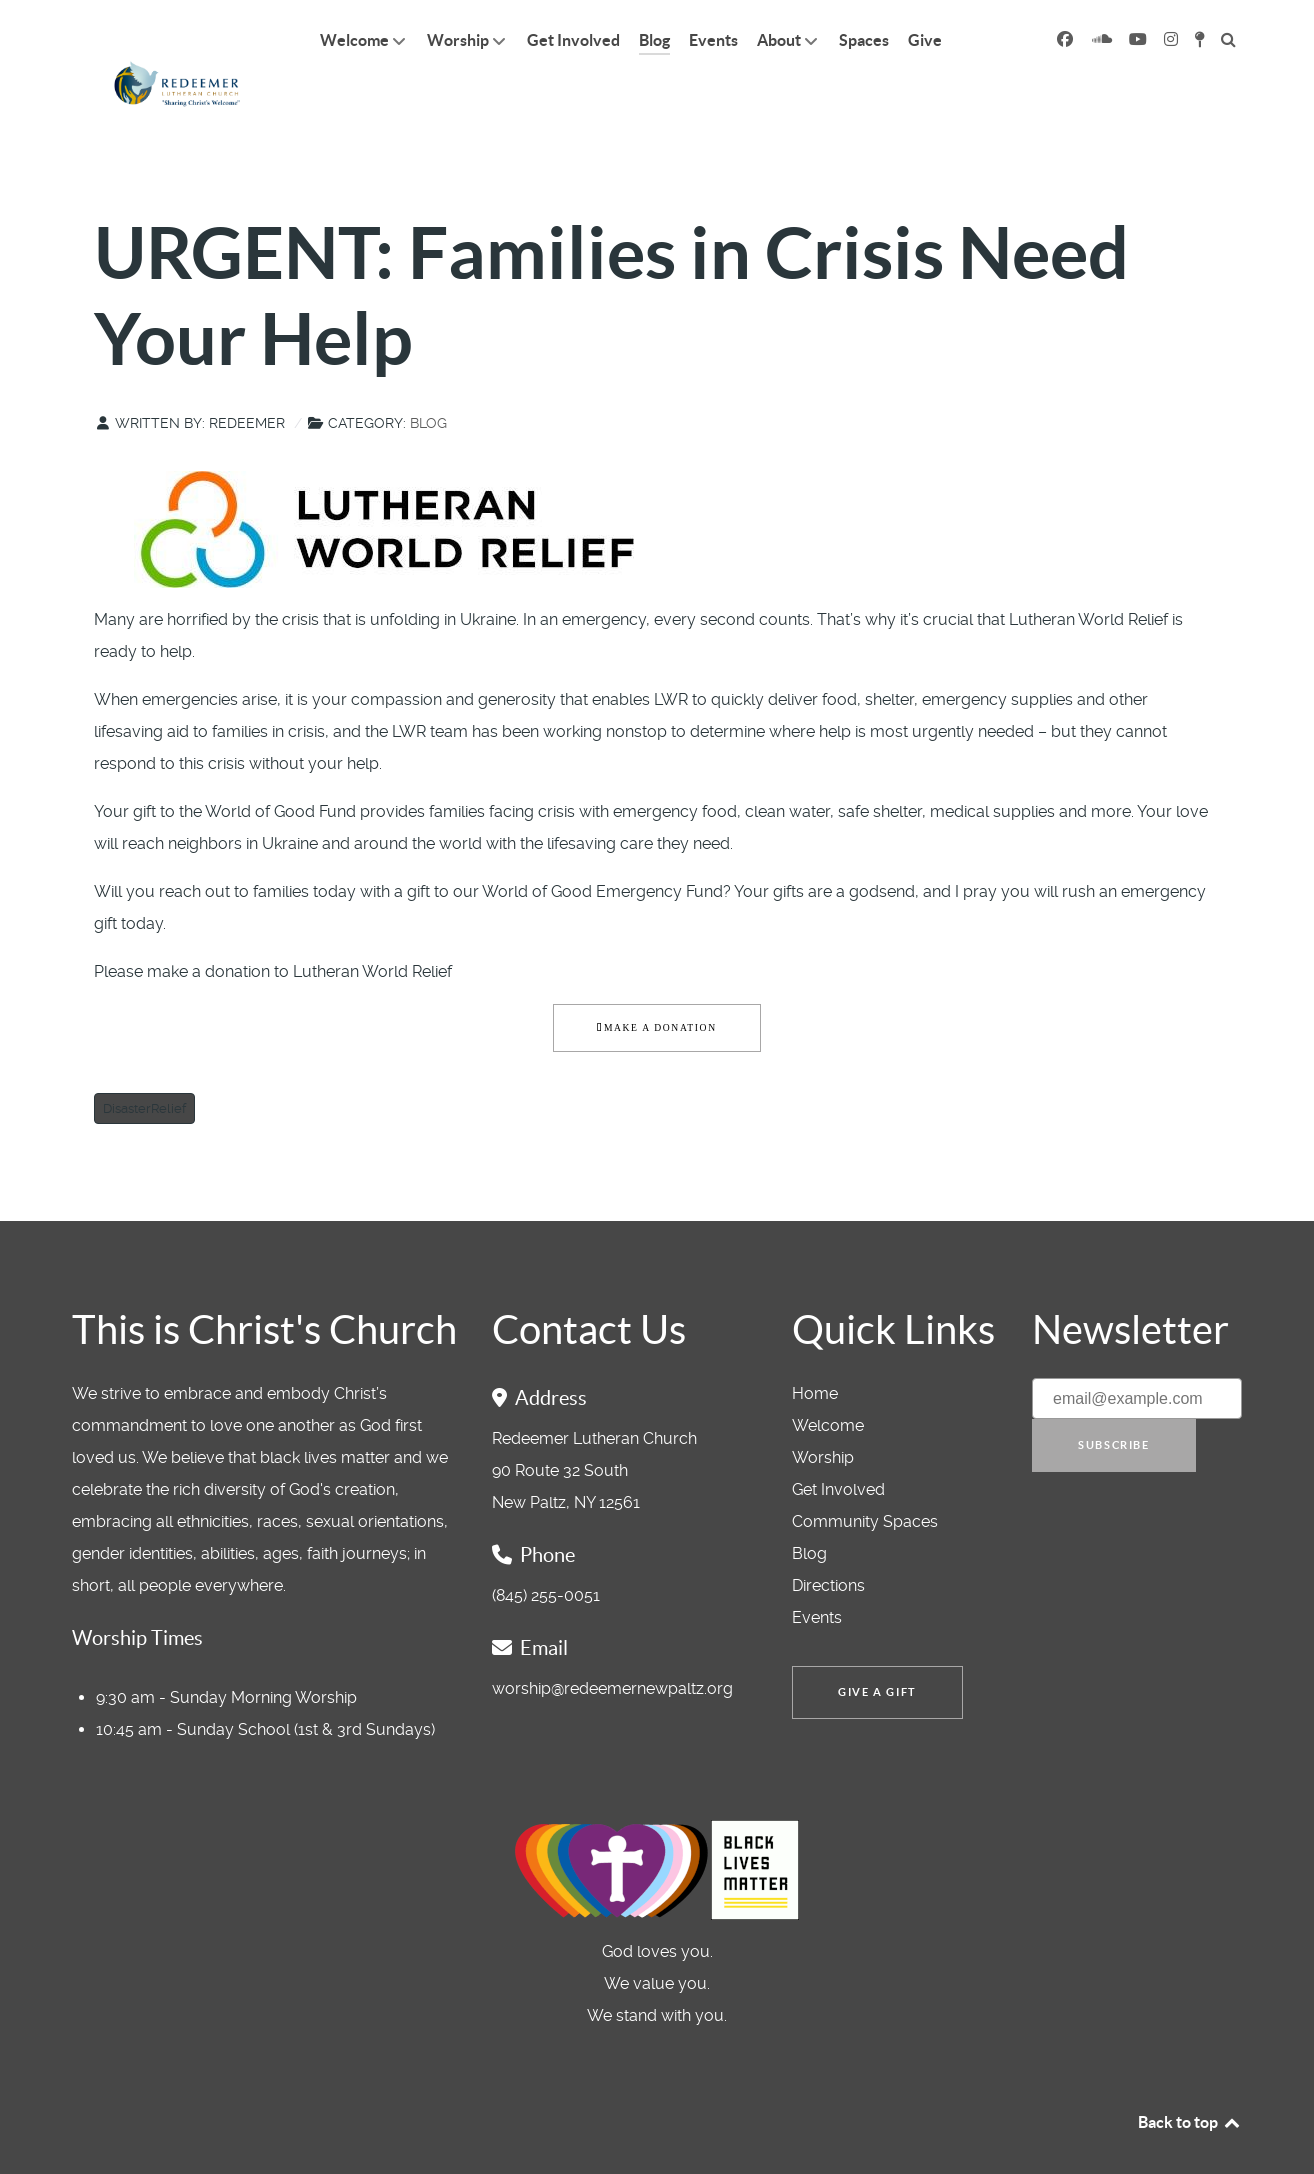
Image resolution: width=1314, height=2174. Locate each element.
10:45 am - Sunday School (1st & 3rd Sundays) (265, 1684)
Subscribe (1113, 1401)
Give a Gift (877, 1648)
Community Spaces (865, 1476)
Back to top (1190, 2077)
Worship (823, 1412)
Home (815, 1348)
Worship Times (137, 1593)
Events (817, 1572)
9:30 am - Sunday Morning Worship (226, 1652)
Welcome (828, 1380)
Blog (428, 378)
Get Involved (838, 1444)
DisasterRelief (144, 1063)
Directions (828, 1540)
